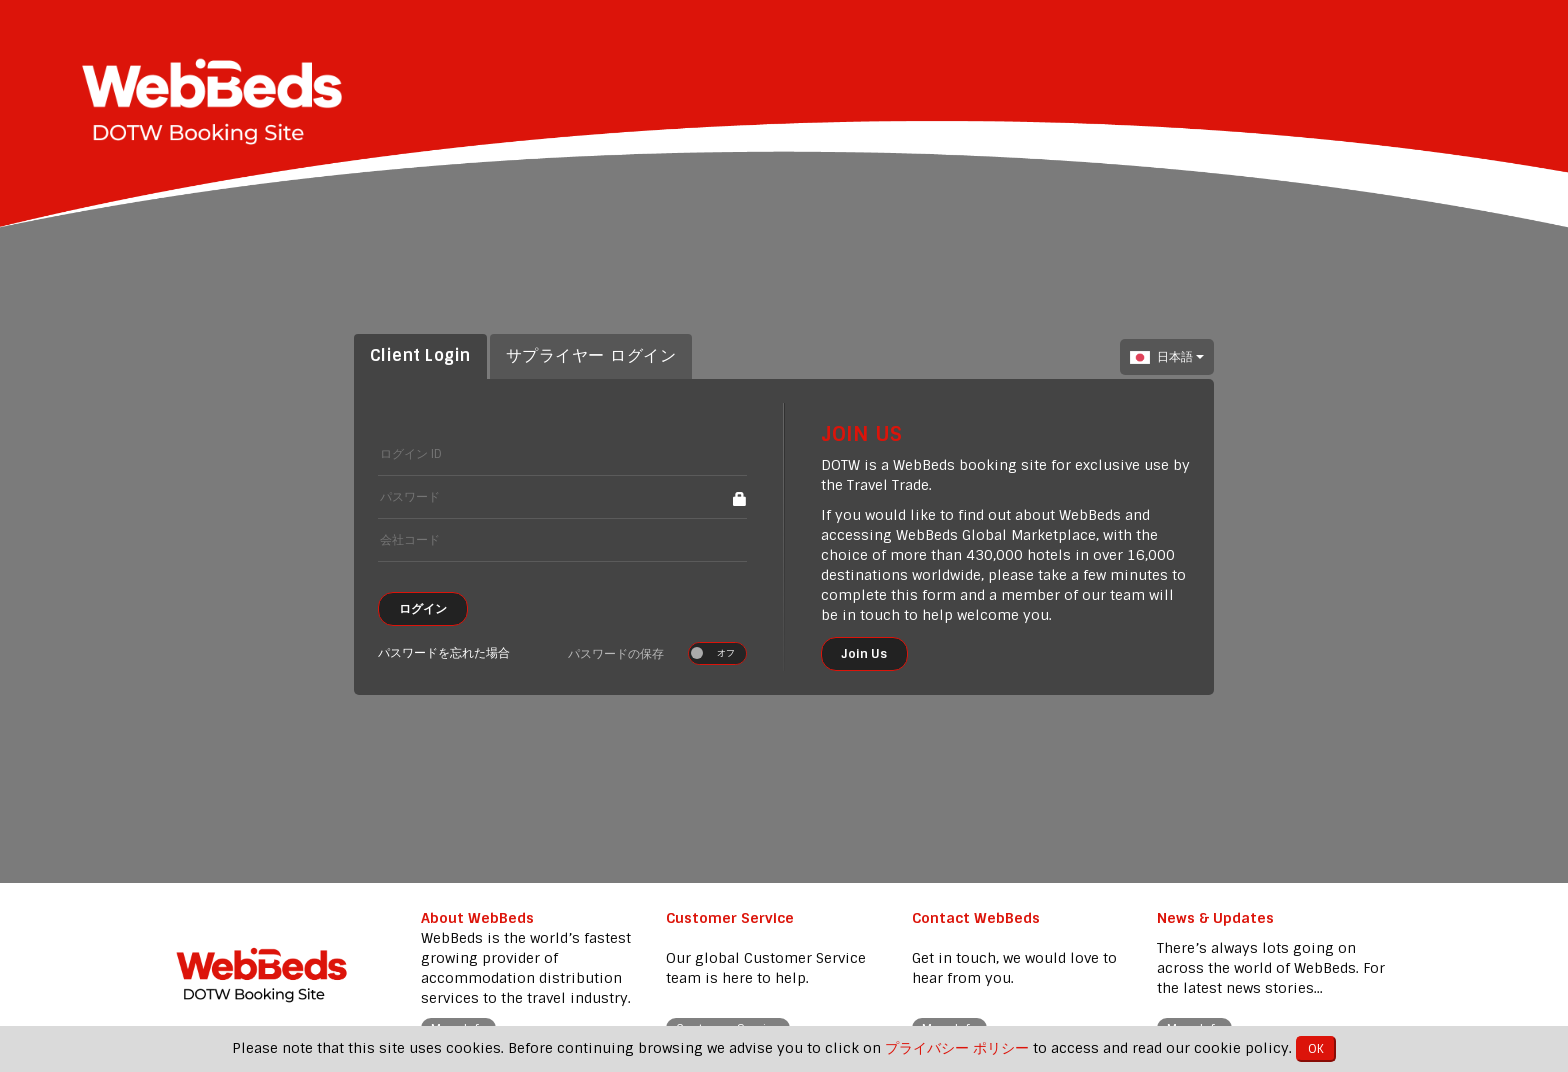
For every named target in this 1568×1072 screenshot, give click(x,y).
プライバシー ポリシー (957, 1048)
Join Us (864, 654)
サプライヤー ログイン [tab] (591, 355)
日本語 (1167, 357)
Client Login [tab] (420, 355)
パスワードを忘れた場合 (444, 653)
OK (1316, 1049)
